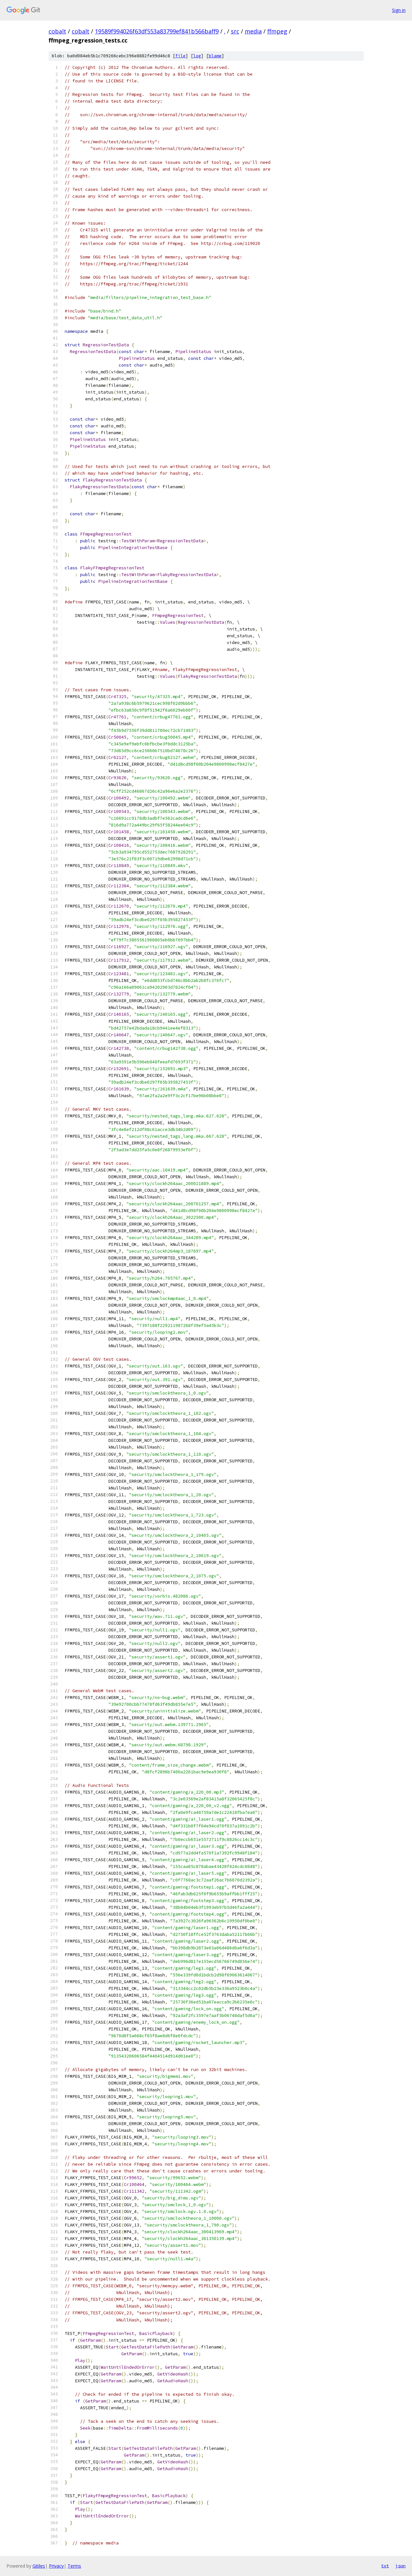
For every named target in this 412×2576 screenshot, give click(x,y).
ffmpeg (277, 31)
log (197, 56)
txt (385, 2566)
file (180, 56)
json (400, 2566)
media (253, 31)
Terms (74, 2566)
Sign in (399, 10)
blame (215, 56)
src (235, 31)
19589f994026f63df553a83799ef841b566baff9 (157, 31)
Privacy (56, 2566)
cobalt (57, 31)
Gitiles (38, 2566)
